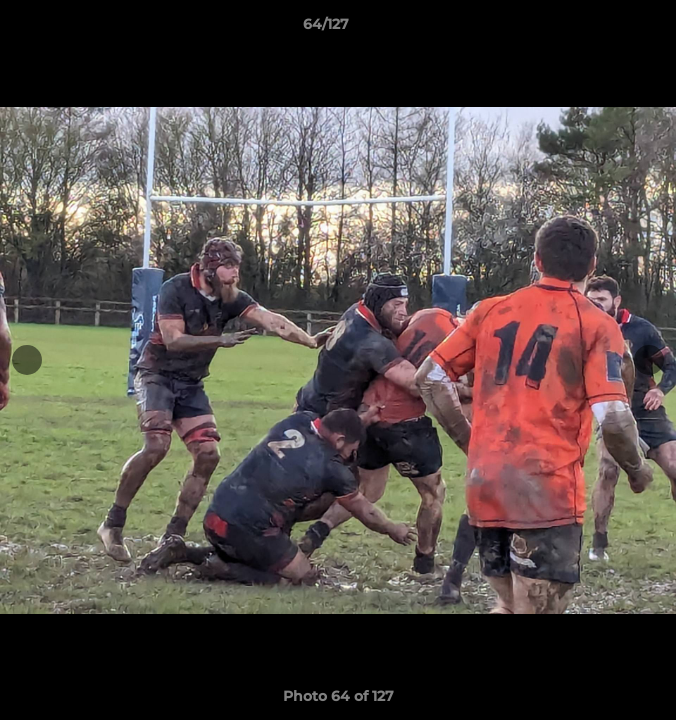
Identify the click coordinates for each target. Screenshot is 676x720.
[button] (604, 29)
